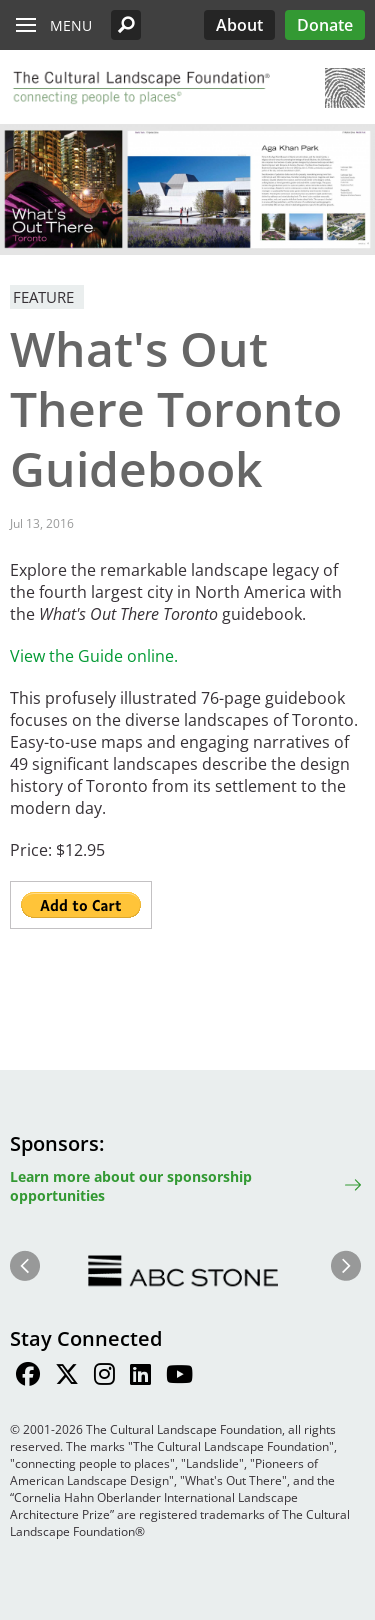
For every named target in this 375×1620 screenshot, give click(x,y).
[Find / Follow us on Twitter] (67, 1377)
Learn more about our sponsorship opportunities (131, 1186)
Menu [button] (71, 25)
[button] (126, 25)
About (239, 25)
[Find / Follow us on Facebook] (28, 1377)
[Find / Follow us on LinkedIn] (140, 1377)
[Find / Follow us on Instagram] (104, 1377)
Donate (325, 25)
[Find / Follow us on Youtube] (179, 1377)
